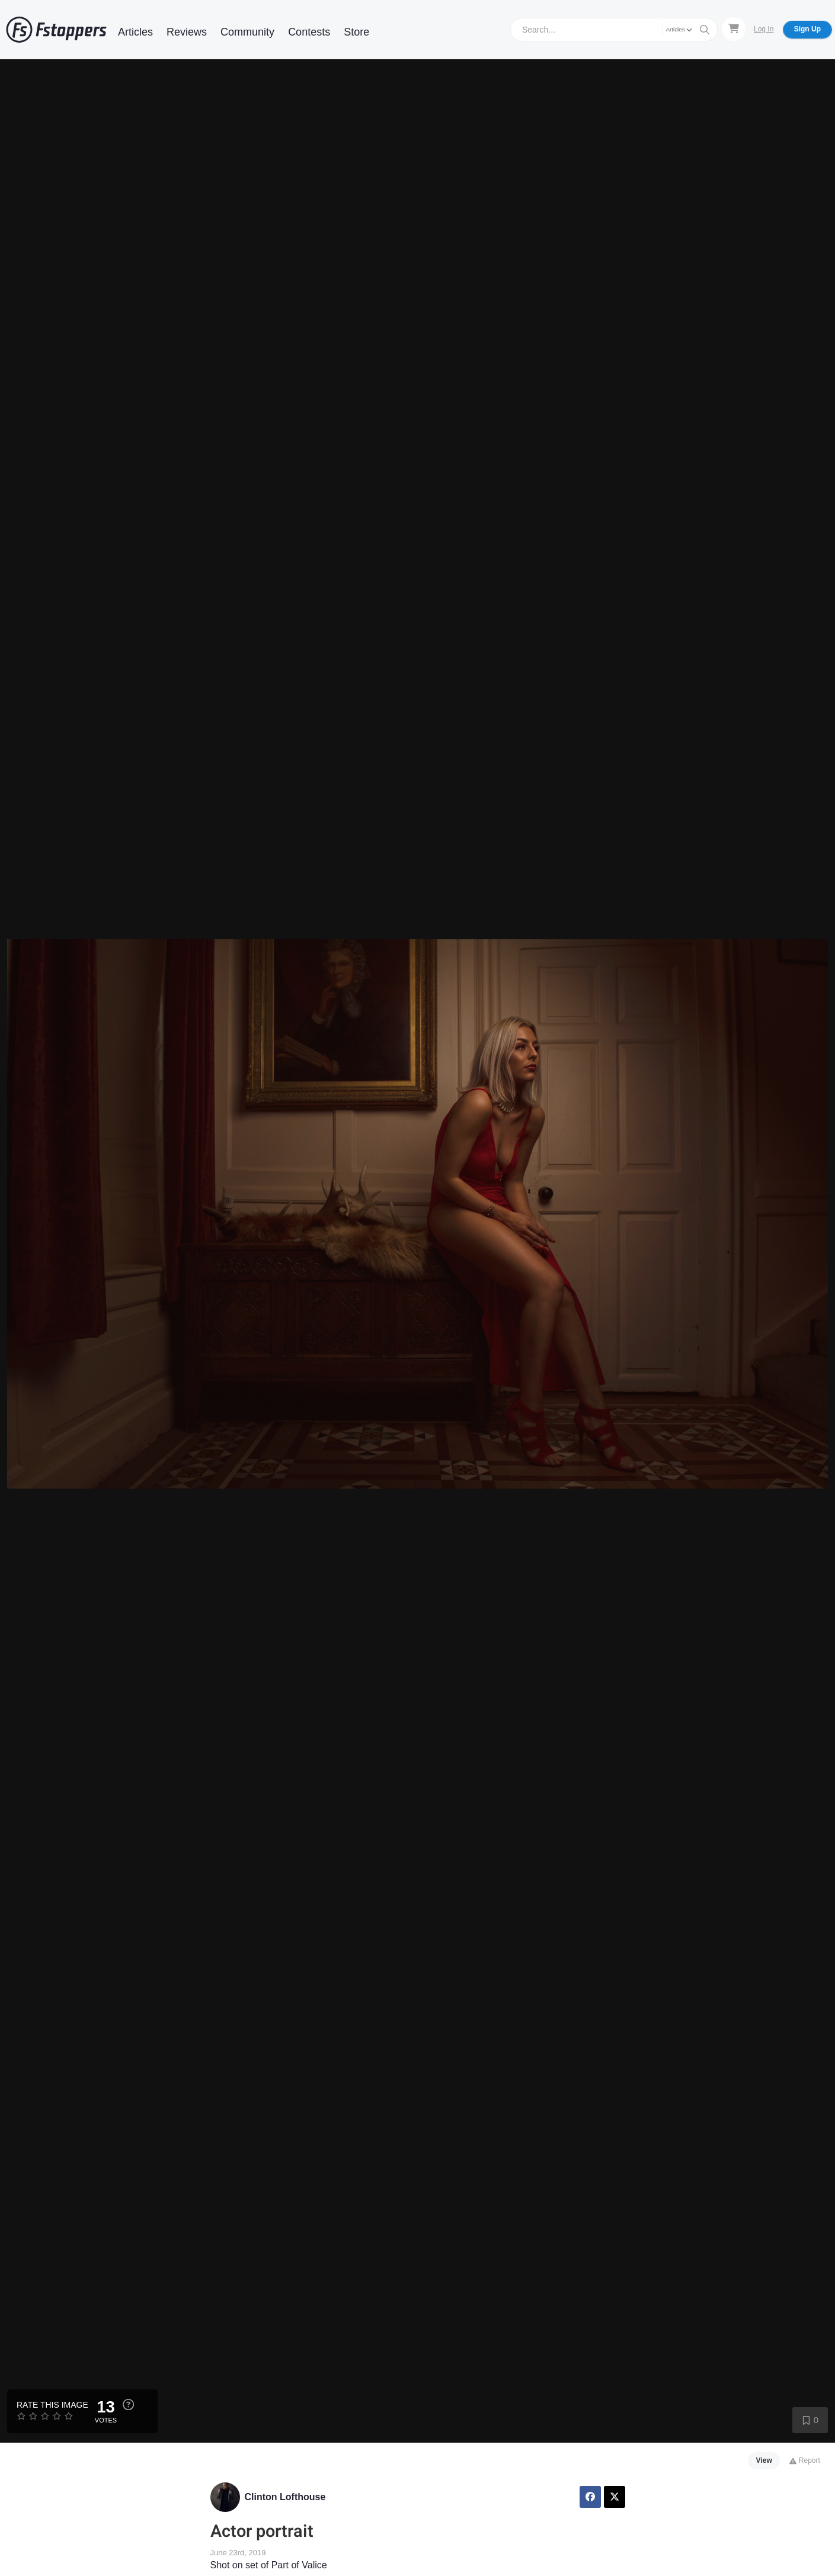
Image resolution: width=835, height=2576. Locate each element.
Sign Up (807, 29)
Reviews (187, 32)
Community (247, 32)
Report (804, 2460)
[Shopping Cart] (734, 29)
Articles (135, 32)
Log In (763, 29)
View (764, 2460)
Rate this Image (52, 2404)
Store (356, 32)
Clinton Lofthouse (285, 2497)
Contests (309, 32)
